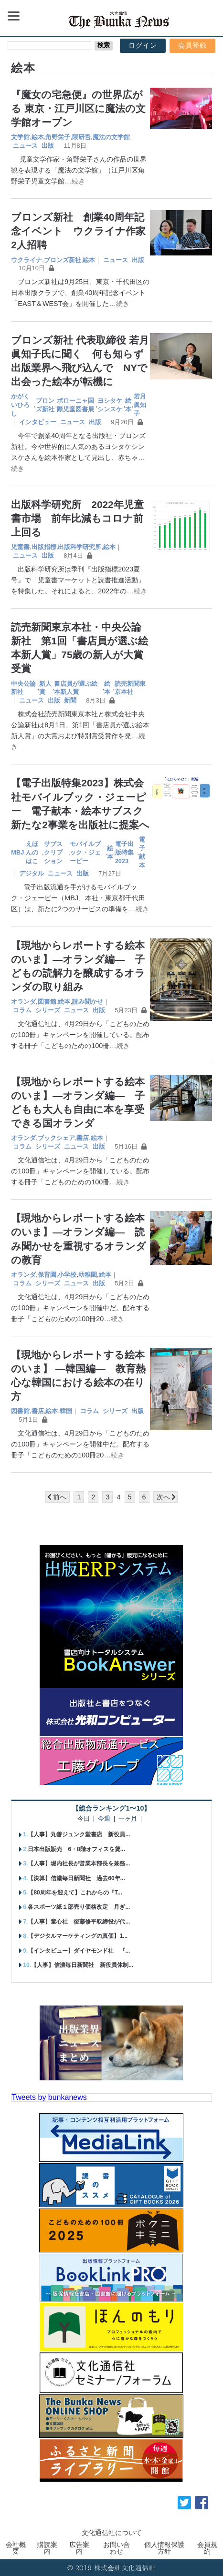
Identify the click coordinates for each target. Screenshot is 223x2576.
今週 (104, 1819)
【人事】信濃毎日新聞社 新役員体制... (82, 1965)
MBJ (17, 852)
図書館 (47, 1001)
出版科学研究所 (79, 546)
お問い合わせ (116, 2548)
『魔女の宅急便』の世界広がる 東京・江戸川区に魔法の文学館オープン (78, 108)
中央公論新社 (23, 688)
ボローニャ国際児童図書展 (75, 405)
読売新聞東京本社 (130, 688)
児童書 (20, 546)
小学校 (67, 1274)
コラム (22, 1010)
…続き (74, 181)
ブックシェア (56, 1137)
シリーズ (47, 1010)
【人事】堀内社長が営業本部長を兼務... (79, 1863)
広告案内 (79, 2548)
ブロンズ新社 (62, 260)
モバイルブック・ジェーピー (85, 852)
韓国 (66, 1411)
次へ (163, 1497)
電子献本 (142, 852)
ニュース (25, 145)
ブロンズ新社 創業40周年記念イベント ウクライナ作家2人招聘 (78, 231)
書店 (82, 1137)
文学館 (20, 137)
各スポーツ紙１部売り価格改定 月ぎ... (79, 1907)
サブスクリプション (53, 852)
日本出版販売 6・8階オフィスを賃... (76, 1849)
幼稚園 (87, 1274)
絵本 (38, 137)
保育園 (47, 1274)
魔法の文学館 (111, 137)
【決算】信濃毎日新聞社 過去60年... (76, 1878)
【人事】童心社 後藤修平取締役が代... (79, 1921)
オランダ (23, 1001)
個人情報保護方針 (164, 2548)
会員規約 (207, 2548)
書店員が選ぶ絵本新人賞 (75, 688)
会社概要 (16, 2548)
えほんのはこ (32, 852)
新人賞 (45, 688)
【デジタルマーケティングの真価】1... (77, 1936)
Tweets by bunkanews (48, 2097)
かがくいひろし (20, 405)
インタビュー (37, 422)
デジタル (31, 873)
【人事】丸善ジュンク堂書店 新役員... (79, 1834)
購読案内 (47, 2548)
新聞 (70, 700)
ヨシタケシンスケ (109, 405)
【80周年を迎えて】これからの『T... (75, 1892)
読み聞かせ (87, 1001)
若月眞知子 (140, 405)
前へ (59, 1497)
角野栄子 (57, 137)
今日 (83, 1819)
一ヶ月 (127, 1819)
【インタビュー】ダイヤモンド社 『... (79, 1950)
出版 (48, 145)
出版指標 (44, 546)
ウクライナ (26, 260)
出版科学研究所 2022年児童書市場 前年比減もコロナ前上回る (77, 518)
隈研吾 (81, 137)
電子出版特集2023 (124, 852)
